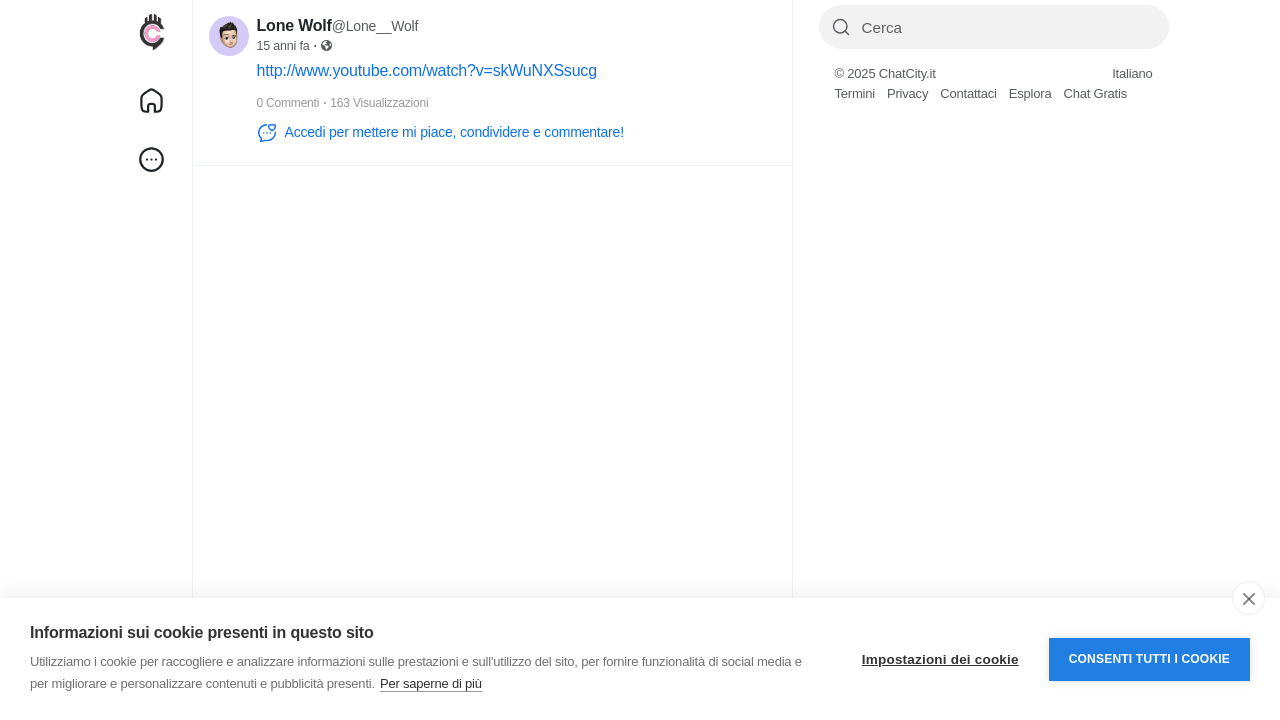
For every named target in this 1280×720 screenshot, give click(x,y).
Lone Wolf (294, 25)
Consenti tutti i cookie (1149, 659)
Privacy (907, 93)
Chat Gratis (1095, 93)
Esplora (1030, 93)
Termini (855, 93)
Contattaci (968, 93)
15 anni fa (283, 46)
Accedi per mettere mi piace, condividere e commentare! (440, 133)
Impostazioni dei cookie (940, 659)
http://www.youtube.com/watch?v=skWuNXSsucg (427, 70)
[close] (1248, 598)
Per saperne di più (431, 683)
